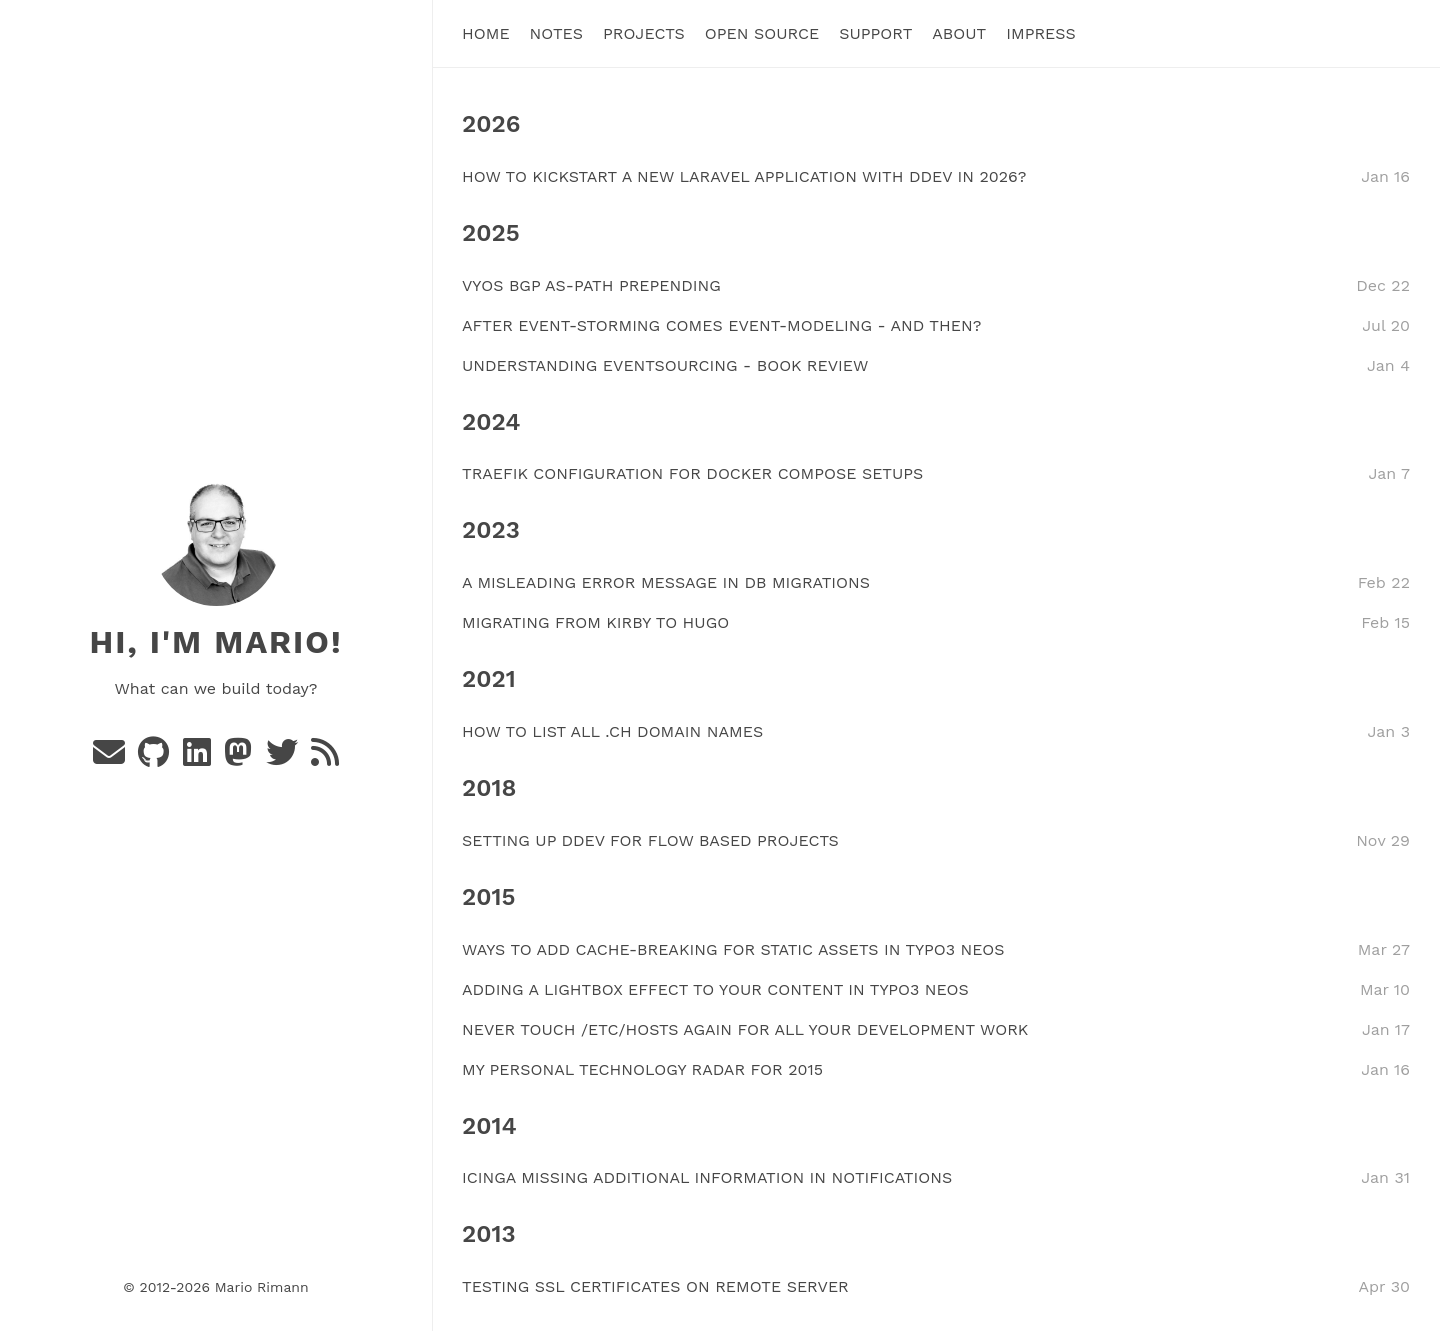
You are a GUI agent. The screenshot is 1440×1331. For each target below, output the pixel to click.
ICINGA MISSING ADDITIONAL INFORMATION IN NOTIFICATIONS (707, 1177)
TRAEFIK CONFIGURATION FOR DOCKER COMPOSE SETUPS (692, 473)
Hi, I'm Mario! (215, 642)
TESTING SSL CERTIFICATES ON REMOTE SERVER (655, 1286)
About (959, 33)
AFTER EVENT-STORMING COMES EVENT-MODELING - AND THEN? (721, 324)
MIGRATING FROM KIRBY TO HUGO (595, 622)
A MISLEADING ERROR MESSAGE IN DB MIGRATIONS (666, 582)
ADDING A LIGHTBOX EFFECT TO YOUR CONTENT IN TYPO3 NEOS (715, 988)
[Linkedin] (199, 758)
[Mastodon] (240, 758)
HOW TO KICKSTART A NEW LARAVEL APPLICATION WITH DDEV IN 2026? (744, 175)
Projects (644, 33)
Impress (1041, 33)
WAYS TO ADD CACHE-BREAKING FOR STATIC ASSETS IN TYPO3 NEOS (733, 948)
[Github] (156, 758)
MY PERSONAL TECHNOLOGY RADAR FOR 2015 (642, 1068)
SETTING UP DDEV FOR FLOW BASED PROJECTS (650, 839)
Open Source (762, 33)
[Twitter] (284, 758)
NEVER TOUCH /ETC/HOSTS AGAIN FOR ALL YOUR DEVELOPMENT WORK (745, 1028)
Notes (557, 33)
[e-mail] (111, 758)
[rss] (325, 758)
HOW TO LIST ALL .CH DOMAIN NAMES (612, 731)
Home (486, 33)
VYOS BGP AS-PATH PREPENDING (591, 284)
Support (875, 33)
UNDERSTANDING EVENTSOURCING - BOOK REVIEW (665, 364)
